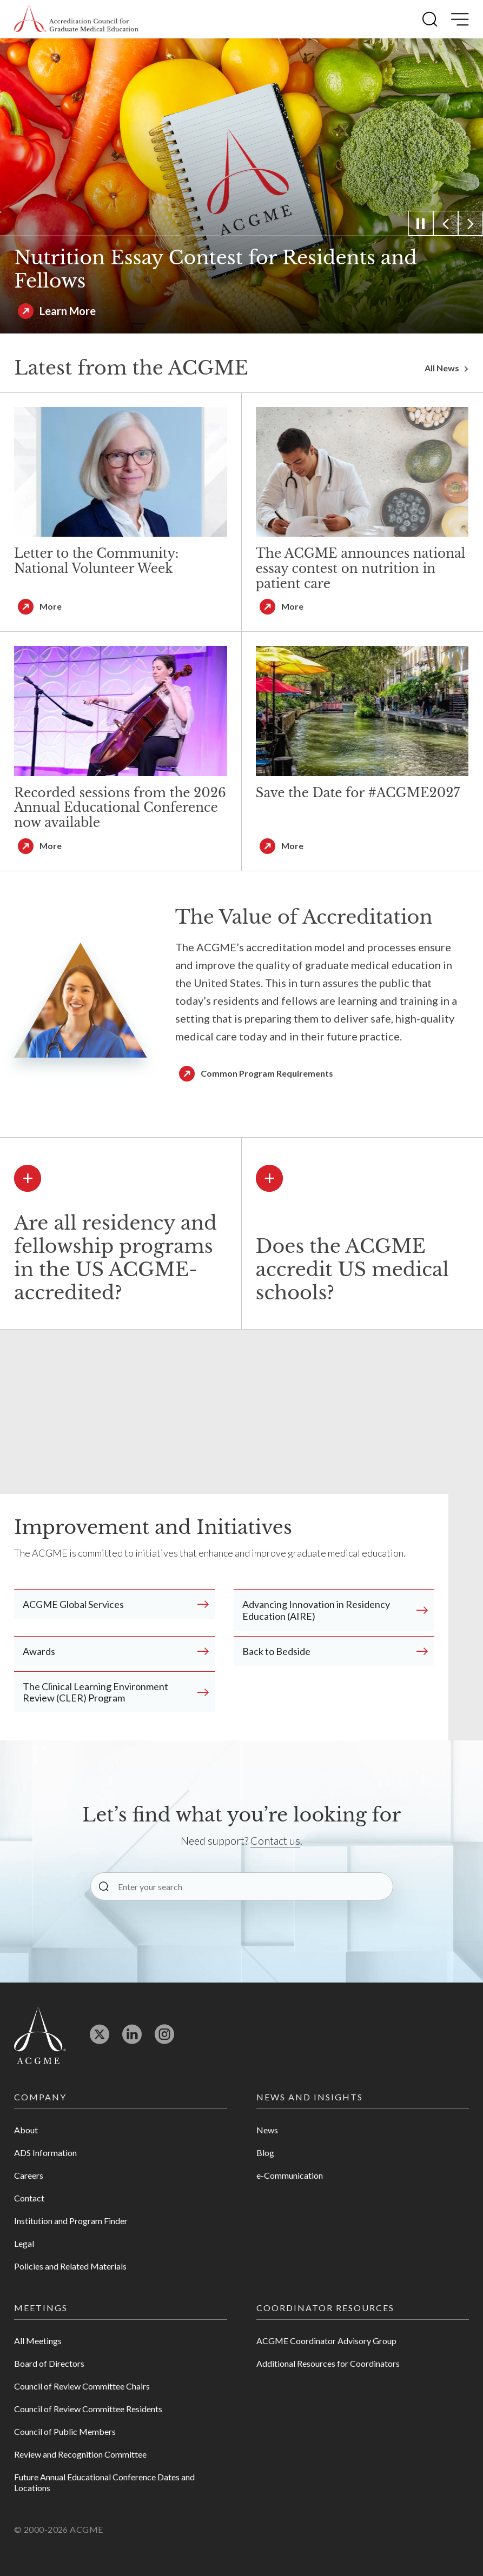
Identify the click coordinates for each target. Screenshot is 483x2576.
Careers (28, 2175)
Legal (24, 2243)
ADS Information (45, 2152)
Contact (29, 2198)
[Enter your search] (241, 1886)
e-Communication (289, 2175)
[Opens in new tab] (99, 2039)
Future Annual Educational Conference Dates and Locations (104, 2482)
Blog (265, 2152)
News (267, 2130)
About (26, 2130)
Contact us (275, 1840)
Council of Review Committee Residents (88, 2409)
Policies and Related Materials (70, 2266)
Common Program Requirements (267, 1073)
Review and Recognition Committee (80, 2454)
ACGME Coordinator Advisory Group (326, 2340)
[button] (429, 19)
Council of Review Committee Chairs (82, 2386)
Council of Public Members (65, 2431)
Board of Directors (49, 2363)
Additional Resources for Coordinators (328, 2363)
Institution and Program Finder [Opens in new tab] (71, 2220)
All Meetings (38, 2340)
